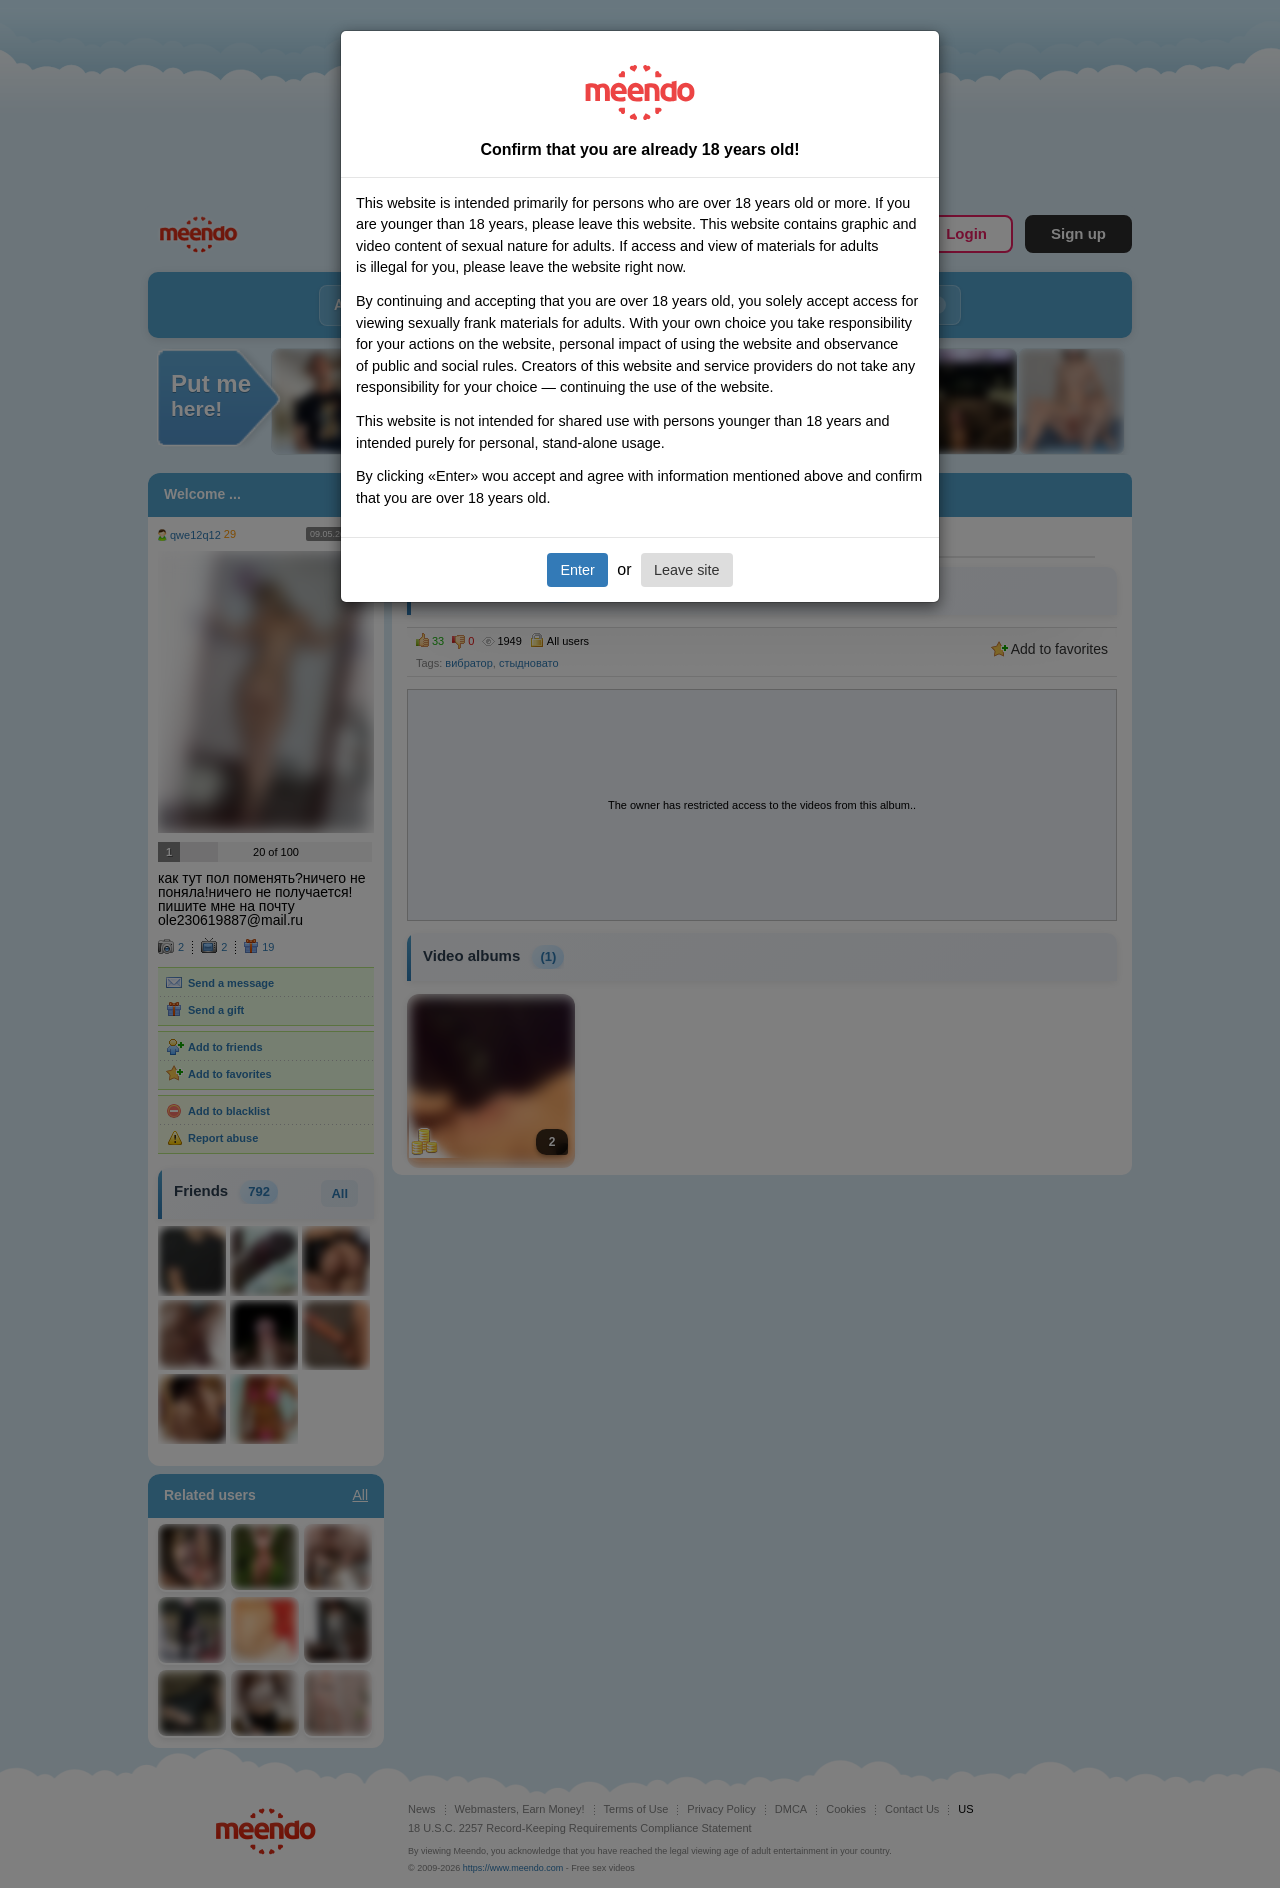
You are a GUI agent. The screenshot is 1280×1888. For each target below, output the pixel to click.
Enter (577, 570)
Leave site (687, 570)
